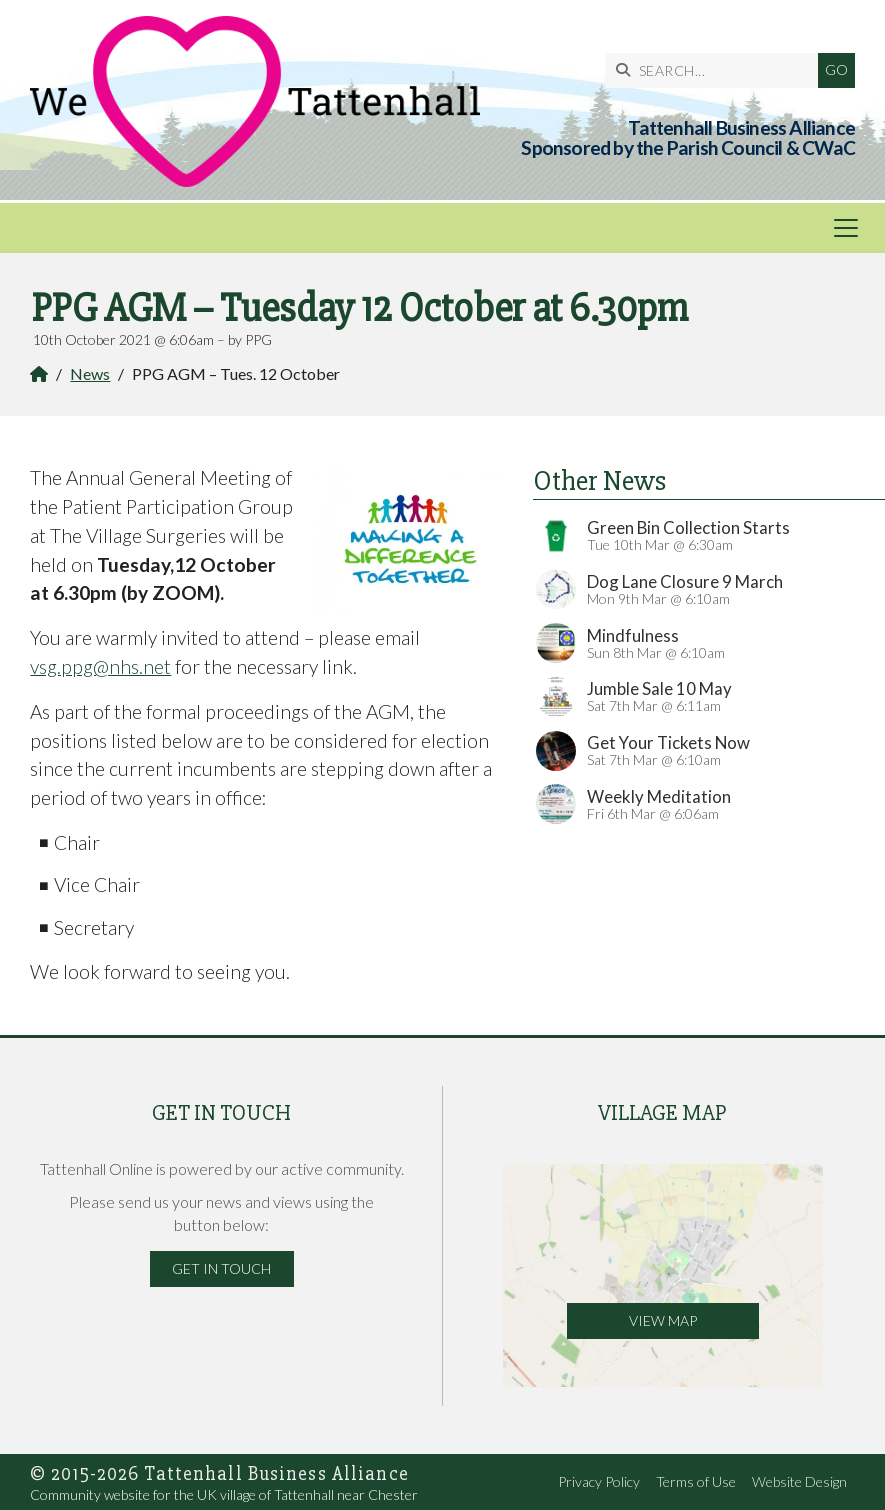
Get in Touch (221, 1268)
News (90, 373)
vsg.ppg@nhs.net (100, 666)
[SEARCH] (716, 70)
